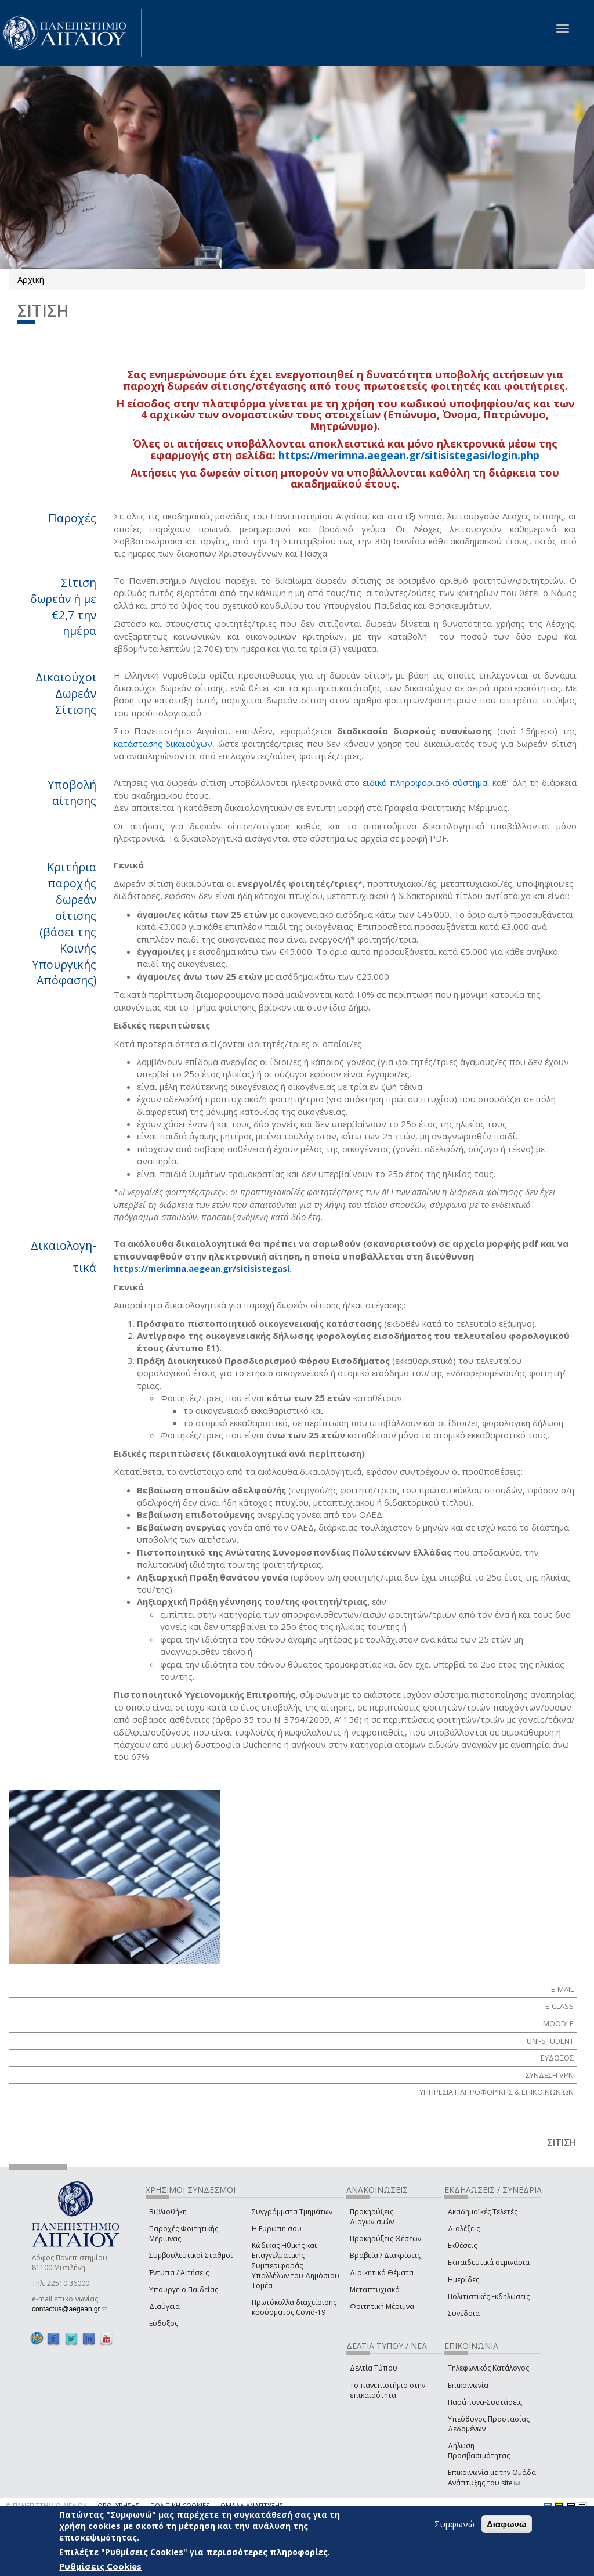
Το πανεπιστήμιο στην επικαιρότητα (387, 2390)
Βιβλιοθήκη (168, 2212)
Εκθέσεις (462, 2245)
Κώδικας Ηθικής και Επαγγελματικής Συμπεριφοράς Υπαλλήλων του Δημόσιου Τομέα (295, 2265)
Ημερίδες (463, 2280)
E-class (559, 2006)
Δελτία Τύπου (373, 2368)
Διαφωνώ (507, 2524)
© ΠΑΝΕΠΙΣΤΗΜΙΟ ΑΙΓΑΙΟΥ (46, 2505)
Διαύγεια (164, 2306)
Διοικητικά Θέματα (382, 2273)
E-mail (562, 1989)
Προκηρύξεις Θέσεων (385, 2238)
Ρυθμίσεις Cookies (100, 2566)
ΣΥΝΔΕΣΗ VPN (550, 2075)
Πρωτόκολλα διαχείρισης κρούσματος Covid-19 (294, 2307)
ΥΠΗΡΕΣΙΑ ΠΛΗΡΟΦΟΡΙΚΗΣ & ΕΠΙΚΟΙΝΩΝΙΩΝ (496, 2092)
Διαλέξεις (464, 2229)
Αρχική (30, 279)
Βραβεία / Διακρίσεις (385, 2255)
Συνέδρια (464, 2313)
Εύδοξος (163, 2323)
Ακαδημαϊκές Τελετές (482, 2212)
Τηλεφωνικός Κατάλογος (488, 2368)
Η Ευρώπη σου (277, 2229)
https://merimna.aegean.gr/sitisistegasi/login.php (408, 455)
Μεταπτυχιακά (375, 2289)
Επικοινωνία (468, 2385)
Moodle (558, 2023)
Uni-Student (550, 2041)
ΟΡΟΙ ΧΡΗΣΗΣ (118, 2505)
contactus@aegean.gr (69, 2309)
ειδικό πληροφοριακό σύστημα (425, 782)
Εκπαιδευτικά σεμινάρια (489, 2262)
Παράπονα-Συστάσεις (485, 2402)
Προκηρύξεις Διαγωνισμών (372, 2217)
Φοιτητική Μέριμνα (382, 2306)
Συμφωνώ (454, 2524)
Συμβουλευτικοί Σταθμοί (191, 2255)
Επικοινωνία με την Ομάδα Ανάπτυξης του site (492, 2477)
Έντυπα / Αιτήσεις (179, 2273)
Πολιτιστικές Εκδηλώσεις (489, 2296)
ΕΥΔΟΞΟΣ (557, 2057)
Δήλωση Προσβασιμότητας (479, 2450)
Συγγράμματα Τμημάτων (292, 2212)
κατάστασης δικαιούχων (163, 743)
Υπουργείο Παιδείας (183, 2289)
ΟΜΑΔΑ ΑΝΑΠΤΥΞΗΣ (251, 2505)
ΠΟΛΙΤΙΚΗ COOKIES (179, 2505)
